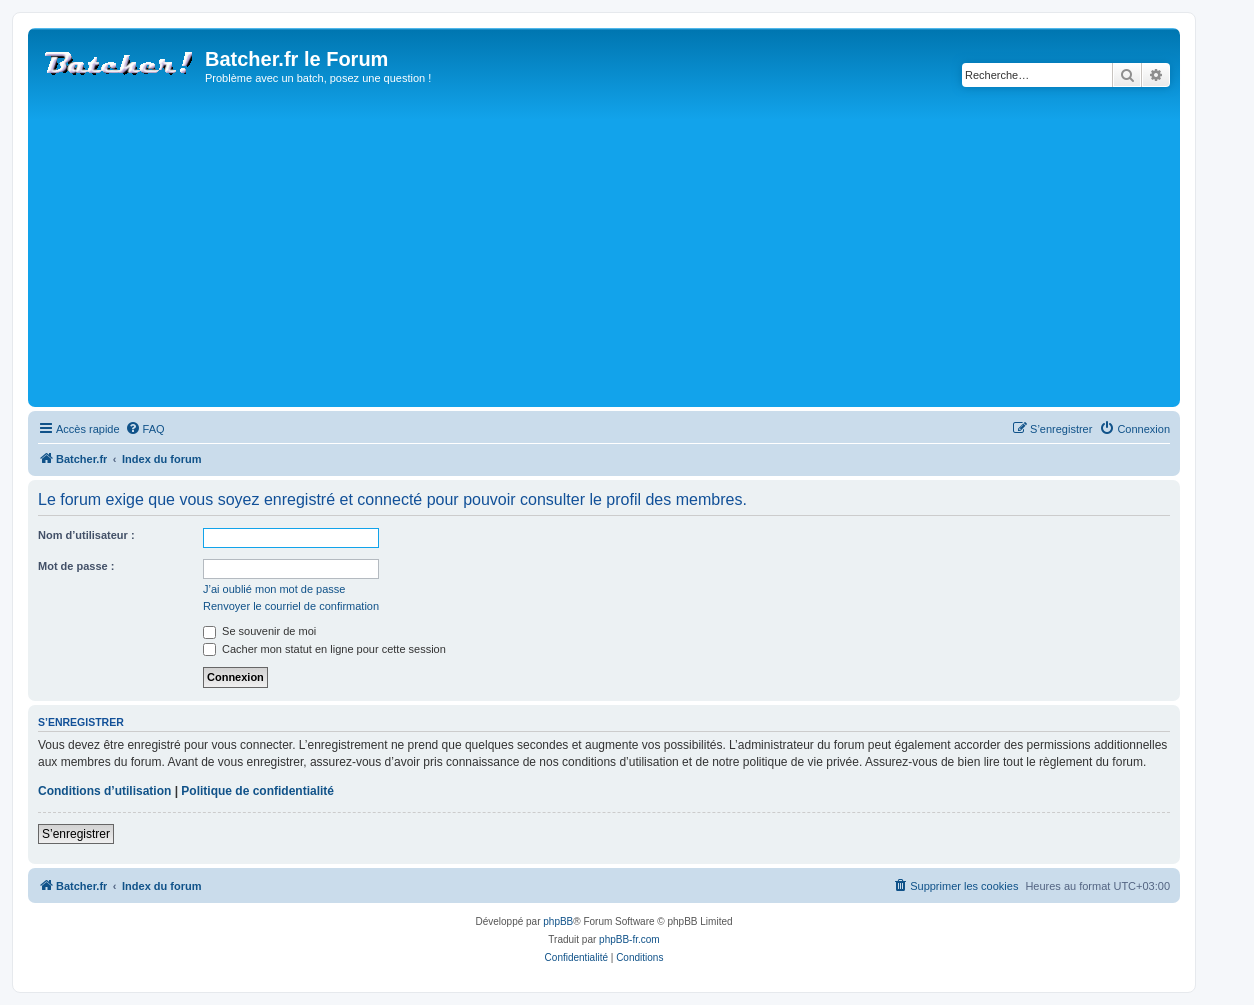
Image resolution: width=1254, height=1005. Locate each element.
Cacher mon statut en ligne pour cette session (324, 649)
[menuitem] (145, 429)
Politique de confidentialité (257, 791)
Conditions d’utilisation (104, 791)
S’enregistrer (76, 834)
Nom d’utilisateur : (86, 535)
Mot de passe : (76, 566)
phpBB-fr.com (629, 939)
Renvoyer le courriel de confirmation (291, 606)
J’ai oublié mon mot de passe (274, 589)
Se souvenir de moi (259, 631)
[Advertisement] (633, 252)
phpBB (558, 921)
